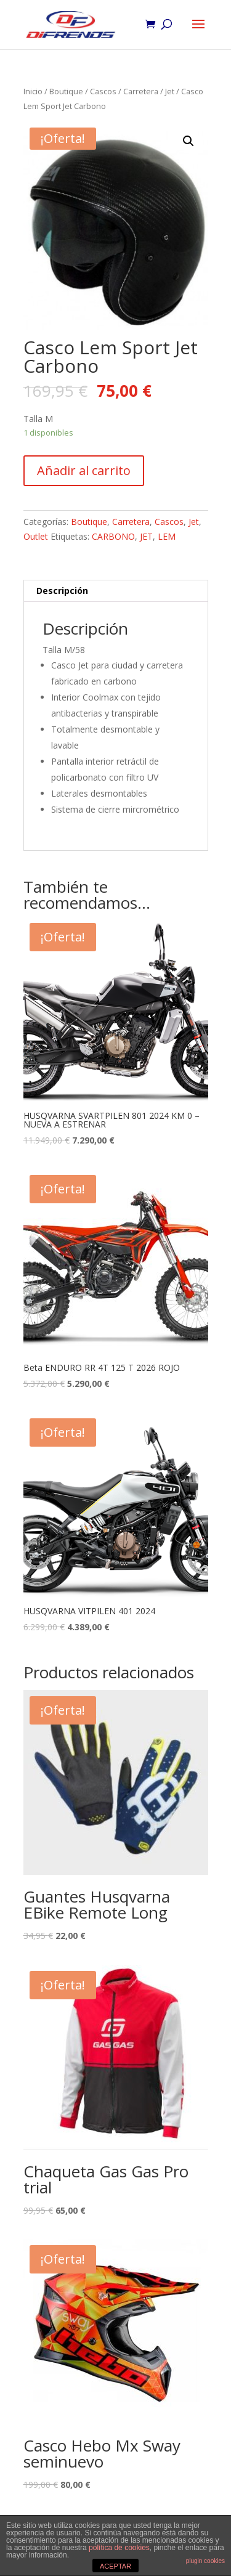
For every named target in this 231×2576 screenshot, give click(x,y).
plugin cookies (205, 2561)
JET (146, 536)
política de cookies (119, 2547)
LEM (167, 536)
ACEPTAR (115, 2566)
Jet (169, 91)
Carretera (140, 91)
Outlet (35, 536)
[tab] (116, 591)
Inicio (33, 91)
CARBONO (113, 536)
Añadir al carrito (84, 470)
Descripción (62, 590)
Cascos (103, 91)
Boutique (66, 91)
